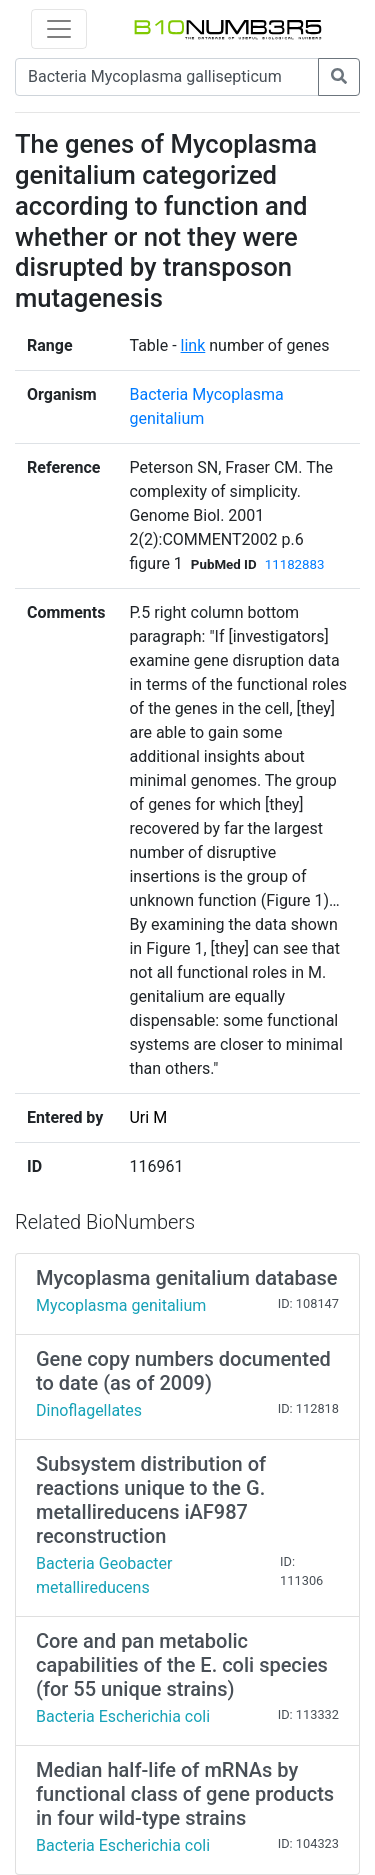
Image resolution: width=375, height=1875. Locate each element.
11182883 (295, 564)
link (193, 345)
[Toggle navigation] (59, 29)
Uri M (148, 1117)
